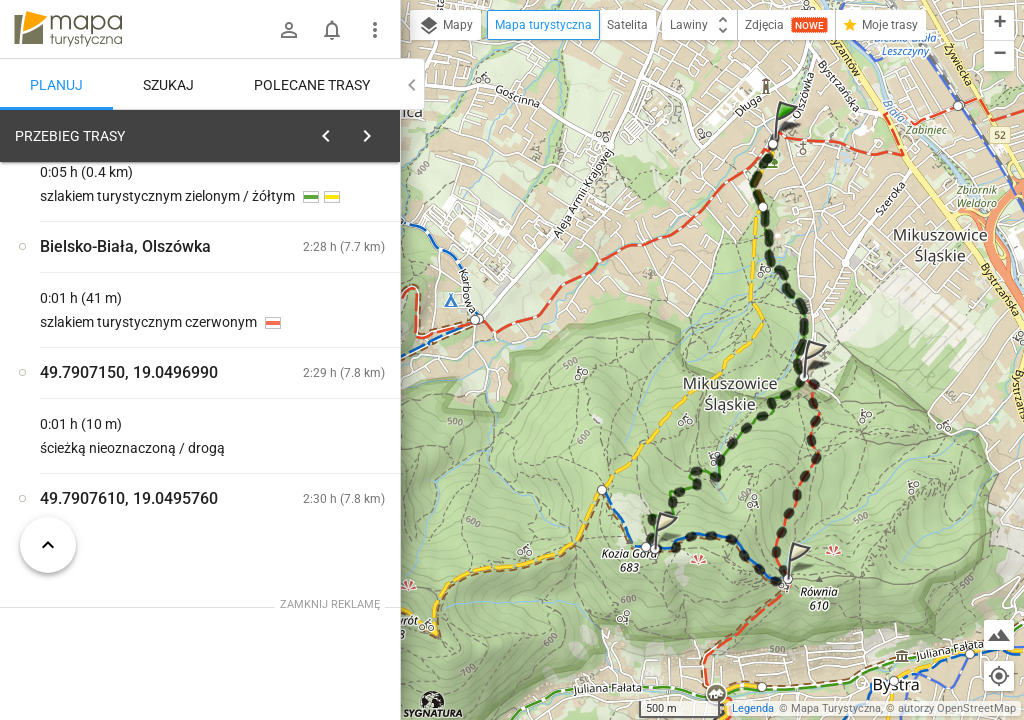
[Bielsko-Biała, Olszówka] (120, 443)
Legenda (753, 708)
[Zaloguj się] (289, 30)
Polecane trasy (312, 85)
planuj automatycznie (321, 276)
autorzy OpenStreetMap (957, 708)
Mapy (445, 26)
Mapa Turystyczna (836, 708)
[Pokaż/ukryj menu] (375, 30)
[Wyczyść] (378, 131)
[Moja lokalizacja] (999, 676)
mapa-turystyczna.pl (68, 29)
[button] (789, 139)
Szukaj (168, 85)
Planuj (56, 85)
